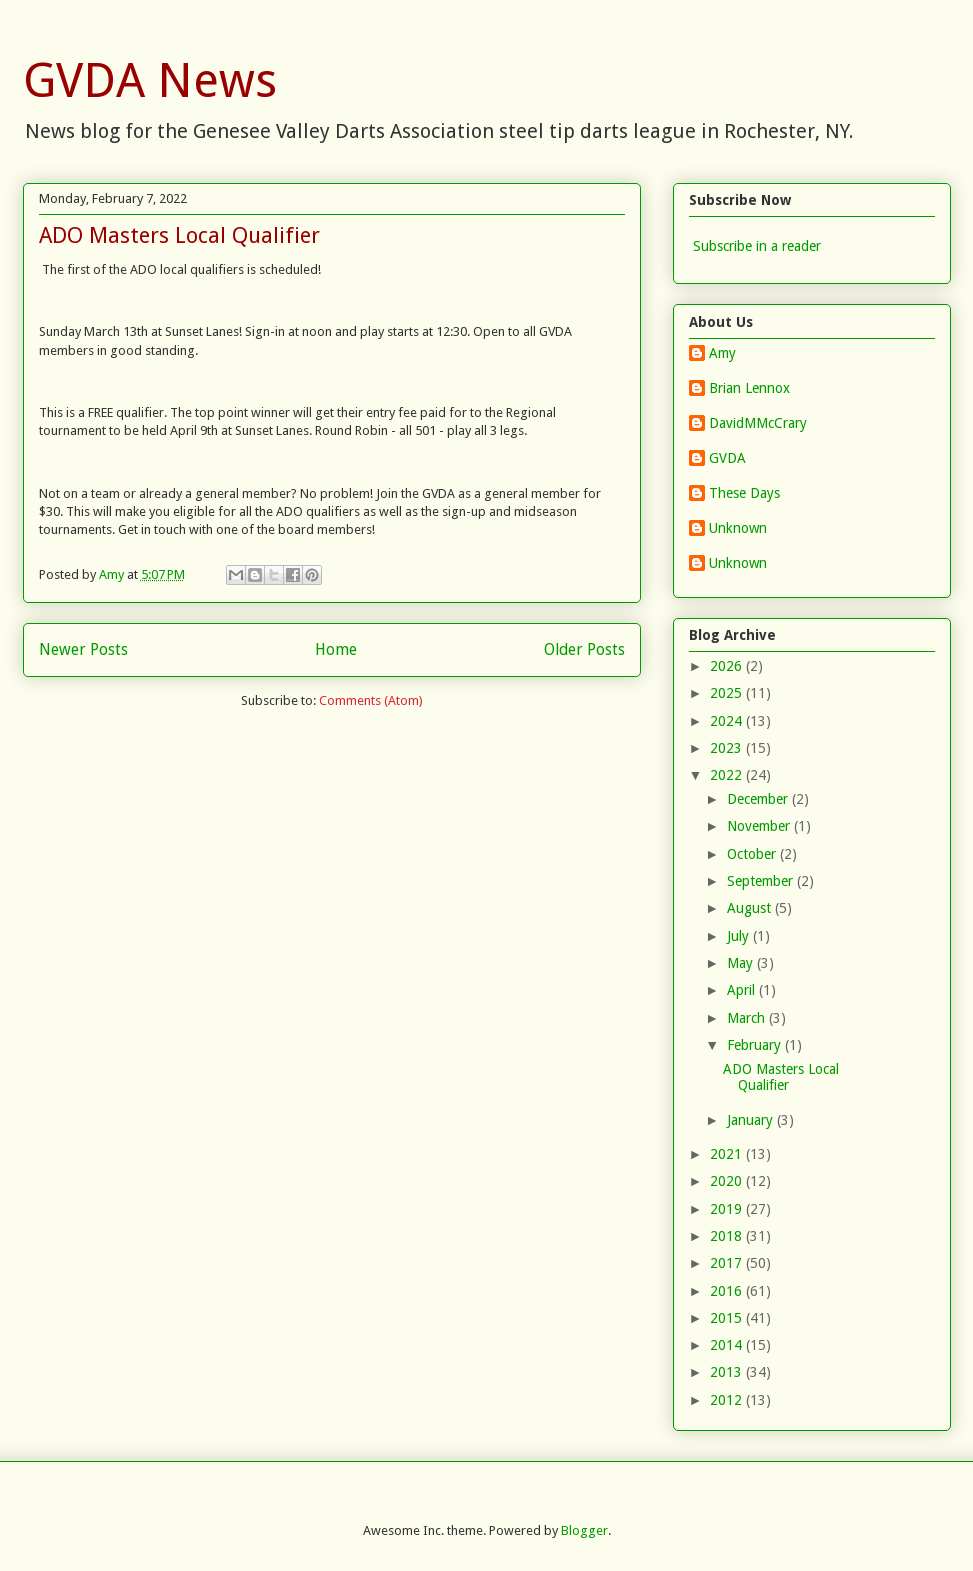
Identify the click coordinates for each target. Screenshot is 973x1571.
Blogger (584, 1530)
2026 (728, 666)
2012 (728, 1400)
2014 (728, 1345)
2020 (728, 1181)
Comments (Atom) (371, 700)
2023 (728, 748)
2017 (728, 1263)
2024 (728, 721)
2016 (728, 1291)
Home (336, 649)
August (751, 908)
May (742, 963)
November (760, 826)
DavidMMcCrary (758, 423)
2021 (728, 1154)
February (756, 1045)
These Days (744, 493)
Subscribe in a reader (757, 246)
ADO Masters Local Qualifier (179, 235)
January (752, 1120)
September (762, 881)
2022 (728, 775)
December (759, 799)
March (748, 1018)
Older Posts (584, 649)
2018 (728, 1236)
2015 (728, 1318)
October (753, 854)
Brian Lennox (749, 388)
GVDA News (150, 80)
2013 (728, 1372)
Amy (722, 353)
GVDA (727, 458)
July (740, 936)
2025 (728, 693)
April (743, 990)
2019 (728, 1209)
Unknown (738, 528)
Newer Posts (83, 649)
